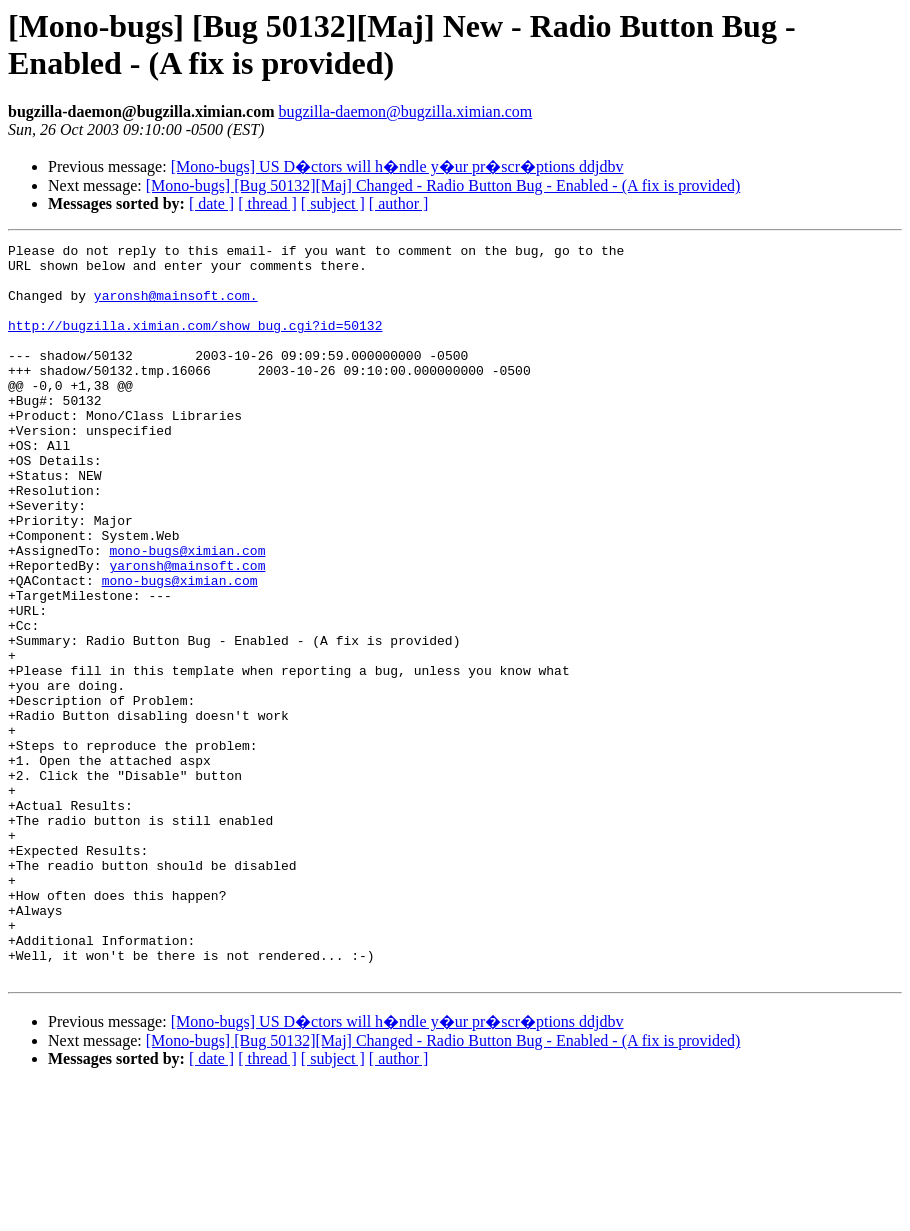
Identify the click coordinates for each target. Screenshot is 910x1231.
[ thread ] (267, 203)
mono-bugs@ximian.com (187, 613)
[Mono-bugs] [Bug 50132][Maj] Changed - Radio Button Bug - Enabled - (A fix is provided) (443, 185)
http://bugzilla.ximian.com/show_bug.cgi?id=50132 (195, 343)
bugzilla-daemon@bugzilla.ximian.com (405, 111)
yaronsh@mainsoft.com (187, 631)
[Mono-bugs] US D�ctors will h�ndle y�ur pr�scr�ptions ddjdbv (397, 166)
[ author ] (399, 203)
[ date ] (211, 203)
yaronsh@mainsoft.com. (176, 307)
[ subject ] (333, 203)
